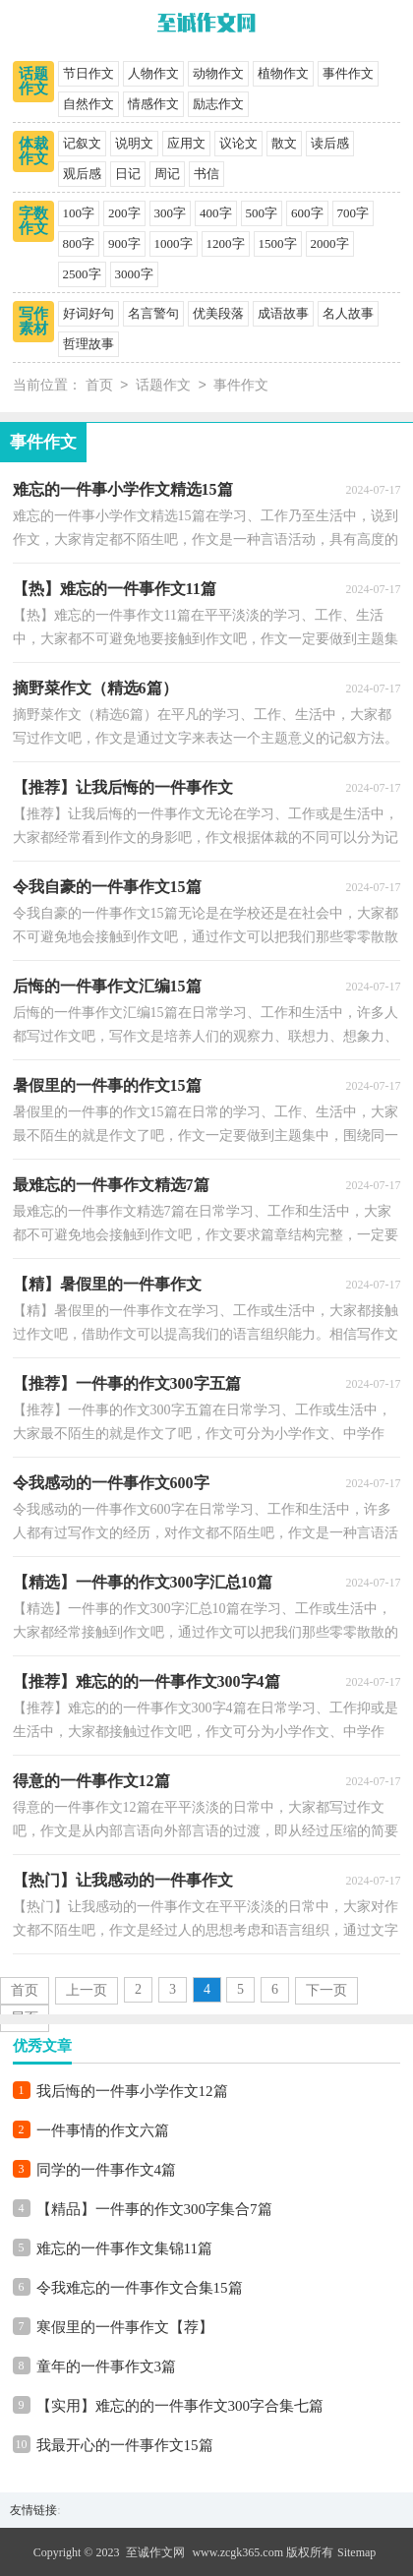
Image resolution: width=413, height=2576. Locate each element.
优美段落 (218, 313)
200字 (124, 213)
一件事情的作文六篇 (102, 2130)
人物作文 (153, 73)
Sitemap (356, 2552)
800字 (79, 243)
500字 (262, 213)
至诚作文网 (155, 2552)
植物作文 (283, 73)
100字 (79, 213)
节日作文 (88, 73)
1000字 (173, 243)
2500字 (82, 274)
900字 (124, 243)
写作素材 (33, 321)
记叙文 (82, 143)
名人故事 (348, 313)
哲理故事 (88, 343)
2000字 (330, 243)
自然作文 (88, 103)
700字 (353, 213)
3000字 (134, 274)
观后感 (82, 173)
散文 (284, 143)
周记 (167, 173)
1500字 (278, 243)
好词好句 (88, 313)
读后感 (330, 143)
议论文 (238, 143)
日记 (128, 173)
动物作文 (218, 73)
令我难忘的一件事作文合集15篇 (139, 2288)
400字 (216, 213)
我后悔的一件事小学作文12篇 (132, 2091)
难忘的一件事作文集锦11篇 (124, 2248)
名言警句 (153, 313)
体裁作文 (33, 151)
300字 (170, 213)
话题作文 (33, 81)
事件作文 (348, 73)
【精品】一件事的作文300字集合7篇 (154, 2209)
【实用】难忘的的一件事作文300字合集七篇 (180, 2406)
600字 (307, 213)
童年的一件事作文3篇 (106, 2366)
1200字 (225, 243)
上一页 (86, 1990)
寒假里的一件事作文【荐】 (124, 2327)
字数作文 (33, 221)
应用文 (186, 143)
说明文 (134, 143)
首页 (99, 386)
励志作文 (218, 103)
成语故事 (283, 313)
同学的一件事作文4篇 (106, 2170)
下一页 (326, 1990)
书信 (206, 173)
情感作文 (153, 103)
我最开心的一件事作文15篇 (124, 2445)
